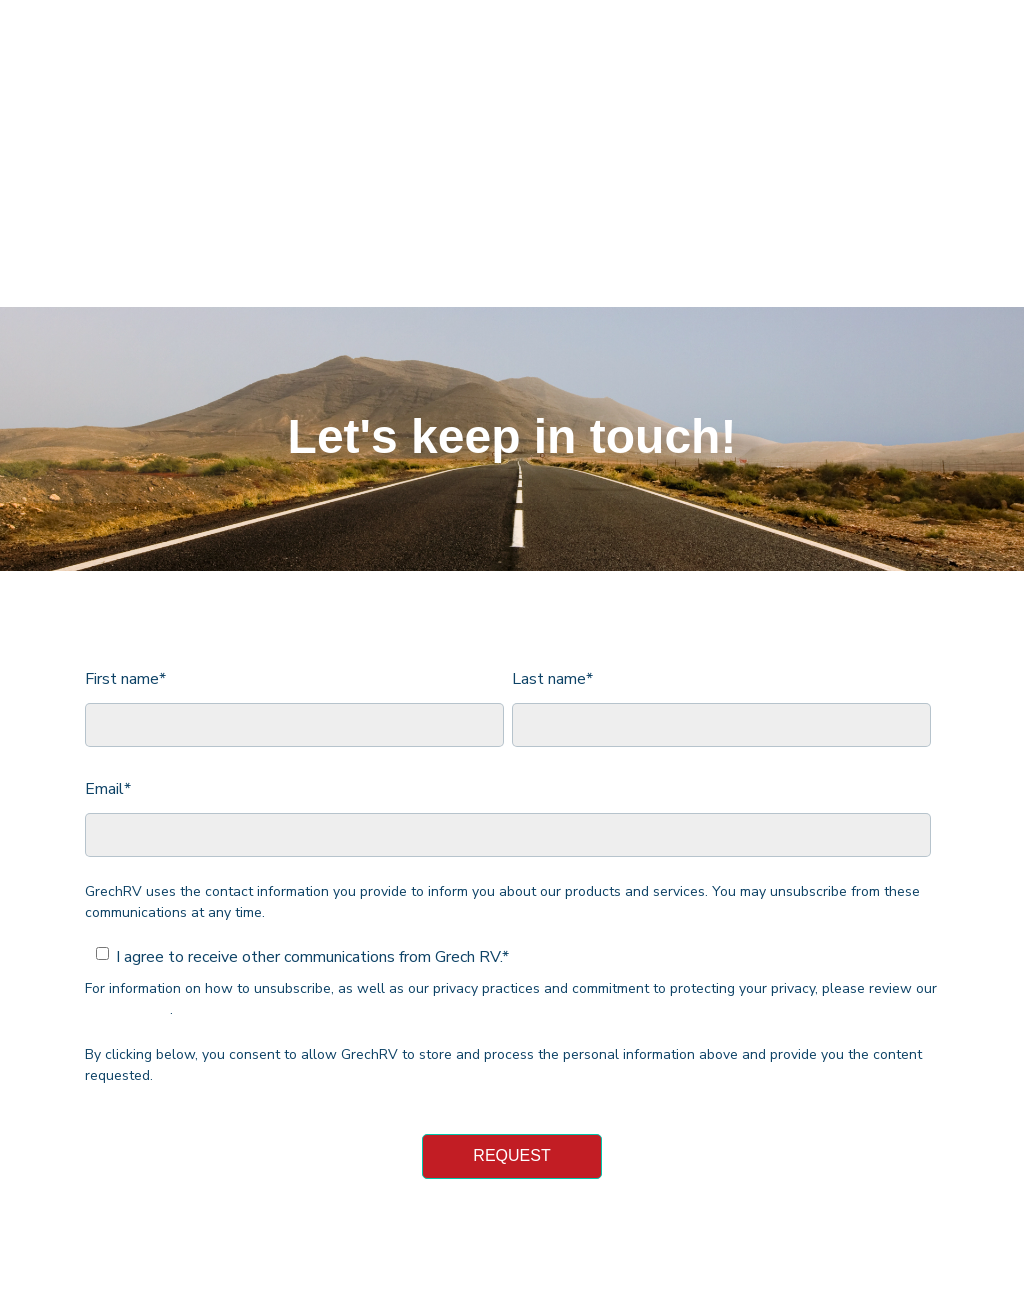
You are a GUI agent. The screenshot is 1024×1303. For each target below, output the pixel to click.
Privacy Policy (127, 890)
